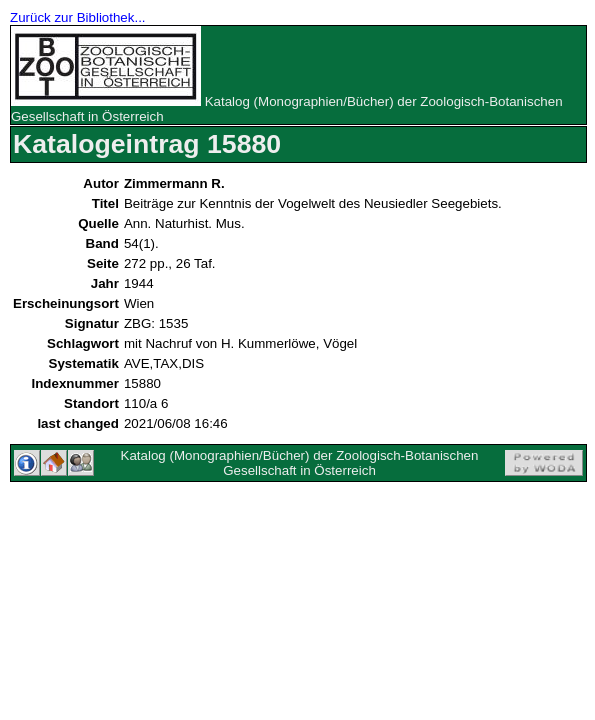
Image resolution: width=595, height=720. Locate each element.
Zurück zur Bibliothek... (78, 17)
